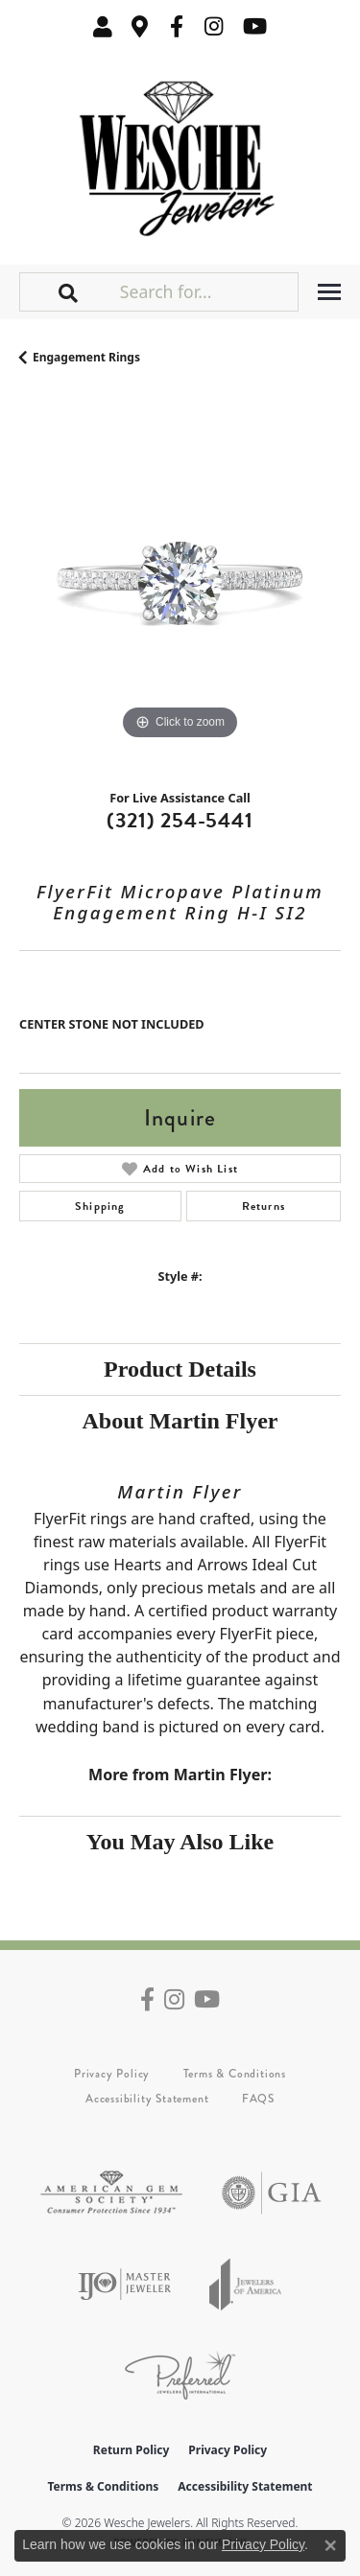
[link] (140, 26)
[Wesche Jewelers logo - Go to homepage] (180, 154)
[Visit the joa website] (245, 2284)
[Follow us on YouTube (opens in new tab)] (255, 26)
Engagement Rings (86, 357)
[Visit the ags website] (111, 2193)
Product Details (180, 1369)
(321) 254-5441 (179, 820)
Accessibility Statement (146, 2098)
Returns (263, 1206)
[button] (102, 26)
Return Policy (131, 2450)
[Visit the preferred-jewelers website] (180, 2375)
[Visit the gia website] (272, 2193)
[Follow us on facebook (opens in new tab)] (176, 26)
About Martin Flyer (180, 1420)
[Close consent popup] (330, 2545)
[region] (180, 584)
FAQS (258, 2098)
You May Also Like (180, 1841)
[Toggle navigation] (329, 292)
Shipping (100, 1206)
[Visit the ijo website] (124, 2284)
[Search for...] (207, 291)
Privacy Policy (112, 2073)
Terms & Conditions (234, 2073)
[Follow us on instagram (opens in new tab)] (214, 26)
